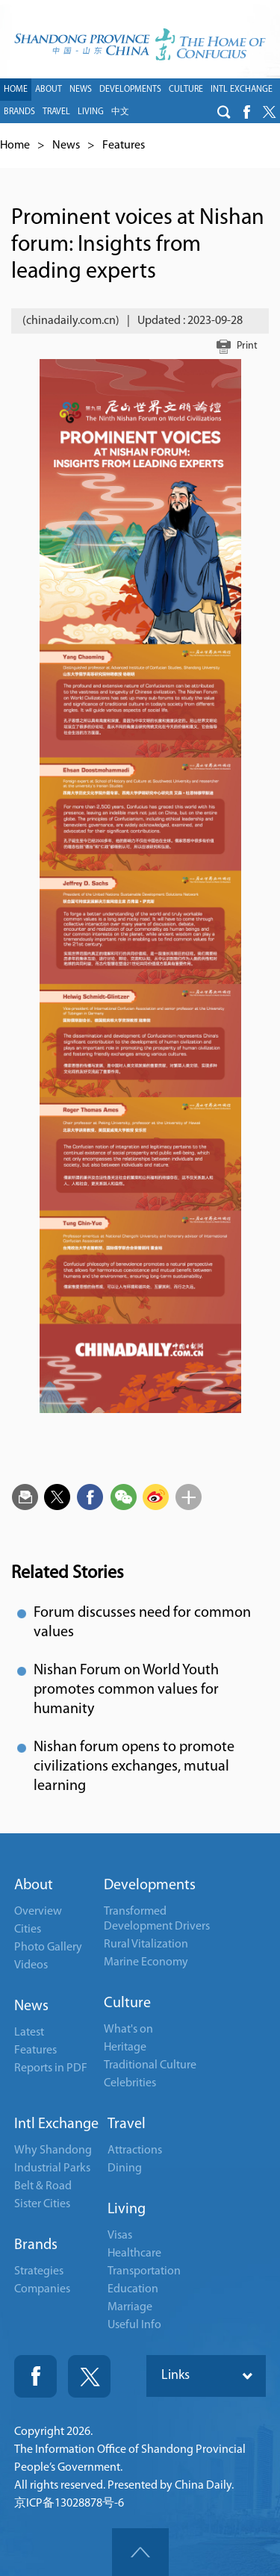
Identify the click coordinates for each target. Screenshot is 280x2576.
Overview (38, 1912)
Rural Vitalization (146, 1944)
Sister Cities (42, 2204)
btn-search (224, 112)
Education (133, 2289)
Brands (35, 2245)
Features (123, 146)
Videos (31, 1965)
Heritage (125, 2047)
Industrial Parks (52, 2168)
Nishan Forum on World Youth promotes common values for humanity (126, 1690)
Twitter (89, 2376)
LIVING (91, 111)
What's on (128, 2030)
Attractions (135, 2150)
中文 (120, 111)
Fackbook (35, 2376)
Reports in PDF (50, 2068)
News (66, 146)
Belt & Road (43, 2186)
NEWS (80, 89)
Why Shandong (53, 2150)
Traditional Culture (150, 2065)
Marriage (130, 2307)
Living (127, 2209)
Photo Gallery (48, 1947)
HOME (16, 89)
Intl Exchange (56, 2124)
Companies (42, 2289)
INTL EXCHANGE (242, 89)
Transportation (144, 2271)
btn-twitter (269, 112)
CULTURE (186, 89)
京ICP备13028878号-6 (69, 2504)
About (33, 1885)
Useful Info (134, 2325)
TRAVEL (56, 111)
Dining (125, 2168)
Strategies (38, 2271)
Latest (29, 2033)
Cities (27, 1930)
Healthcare (134, 2254)
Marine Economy (146, 1962)
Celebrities (130, 2083)
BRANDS (19, 111)
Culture (127, 2003)
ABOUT (48, 89)
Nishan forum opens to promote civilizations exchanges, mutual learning (134, 1767)
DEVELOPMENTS (130, 89)
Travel (127, 2124)
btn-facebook (246, 112)
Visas (120, 2236)
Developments (150, 1885)
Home (15, 146)
